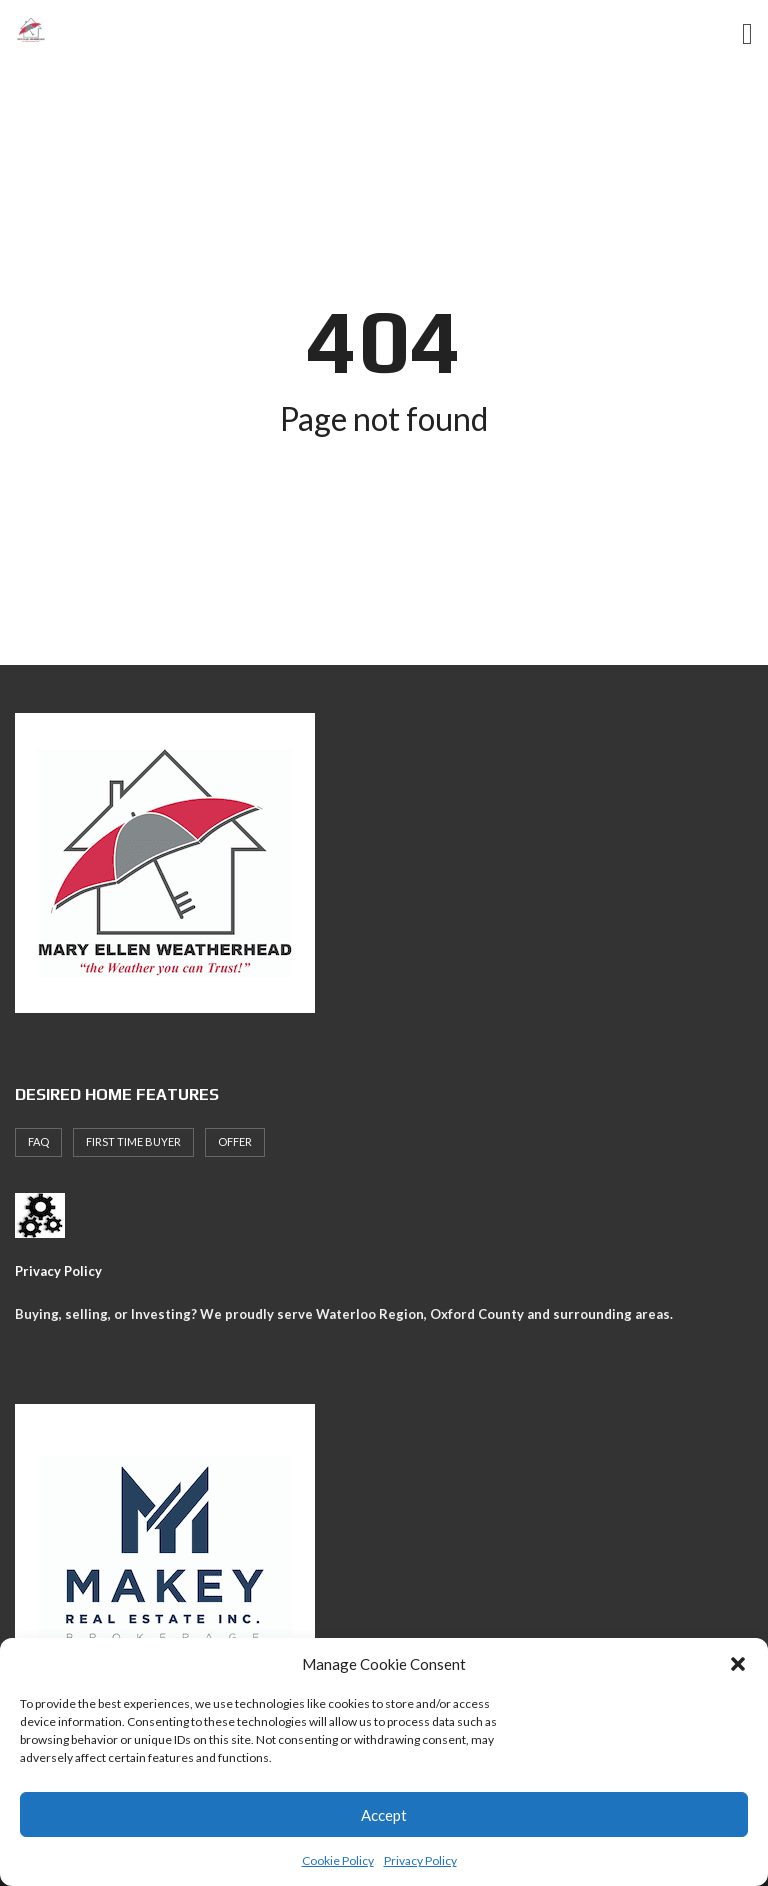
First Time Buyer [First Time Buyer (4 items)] (133, 1141)
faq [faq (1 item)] (38, 1141)
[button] (738, 1664)
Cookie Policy (338, 1860)
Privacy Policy (420, 1860)
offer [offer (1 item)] (235, 1141)
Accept (384, 1815)
